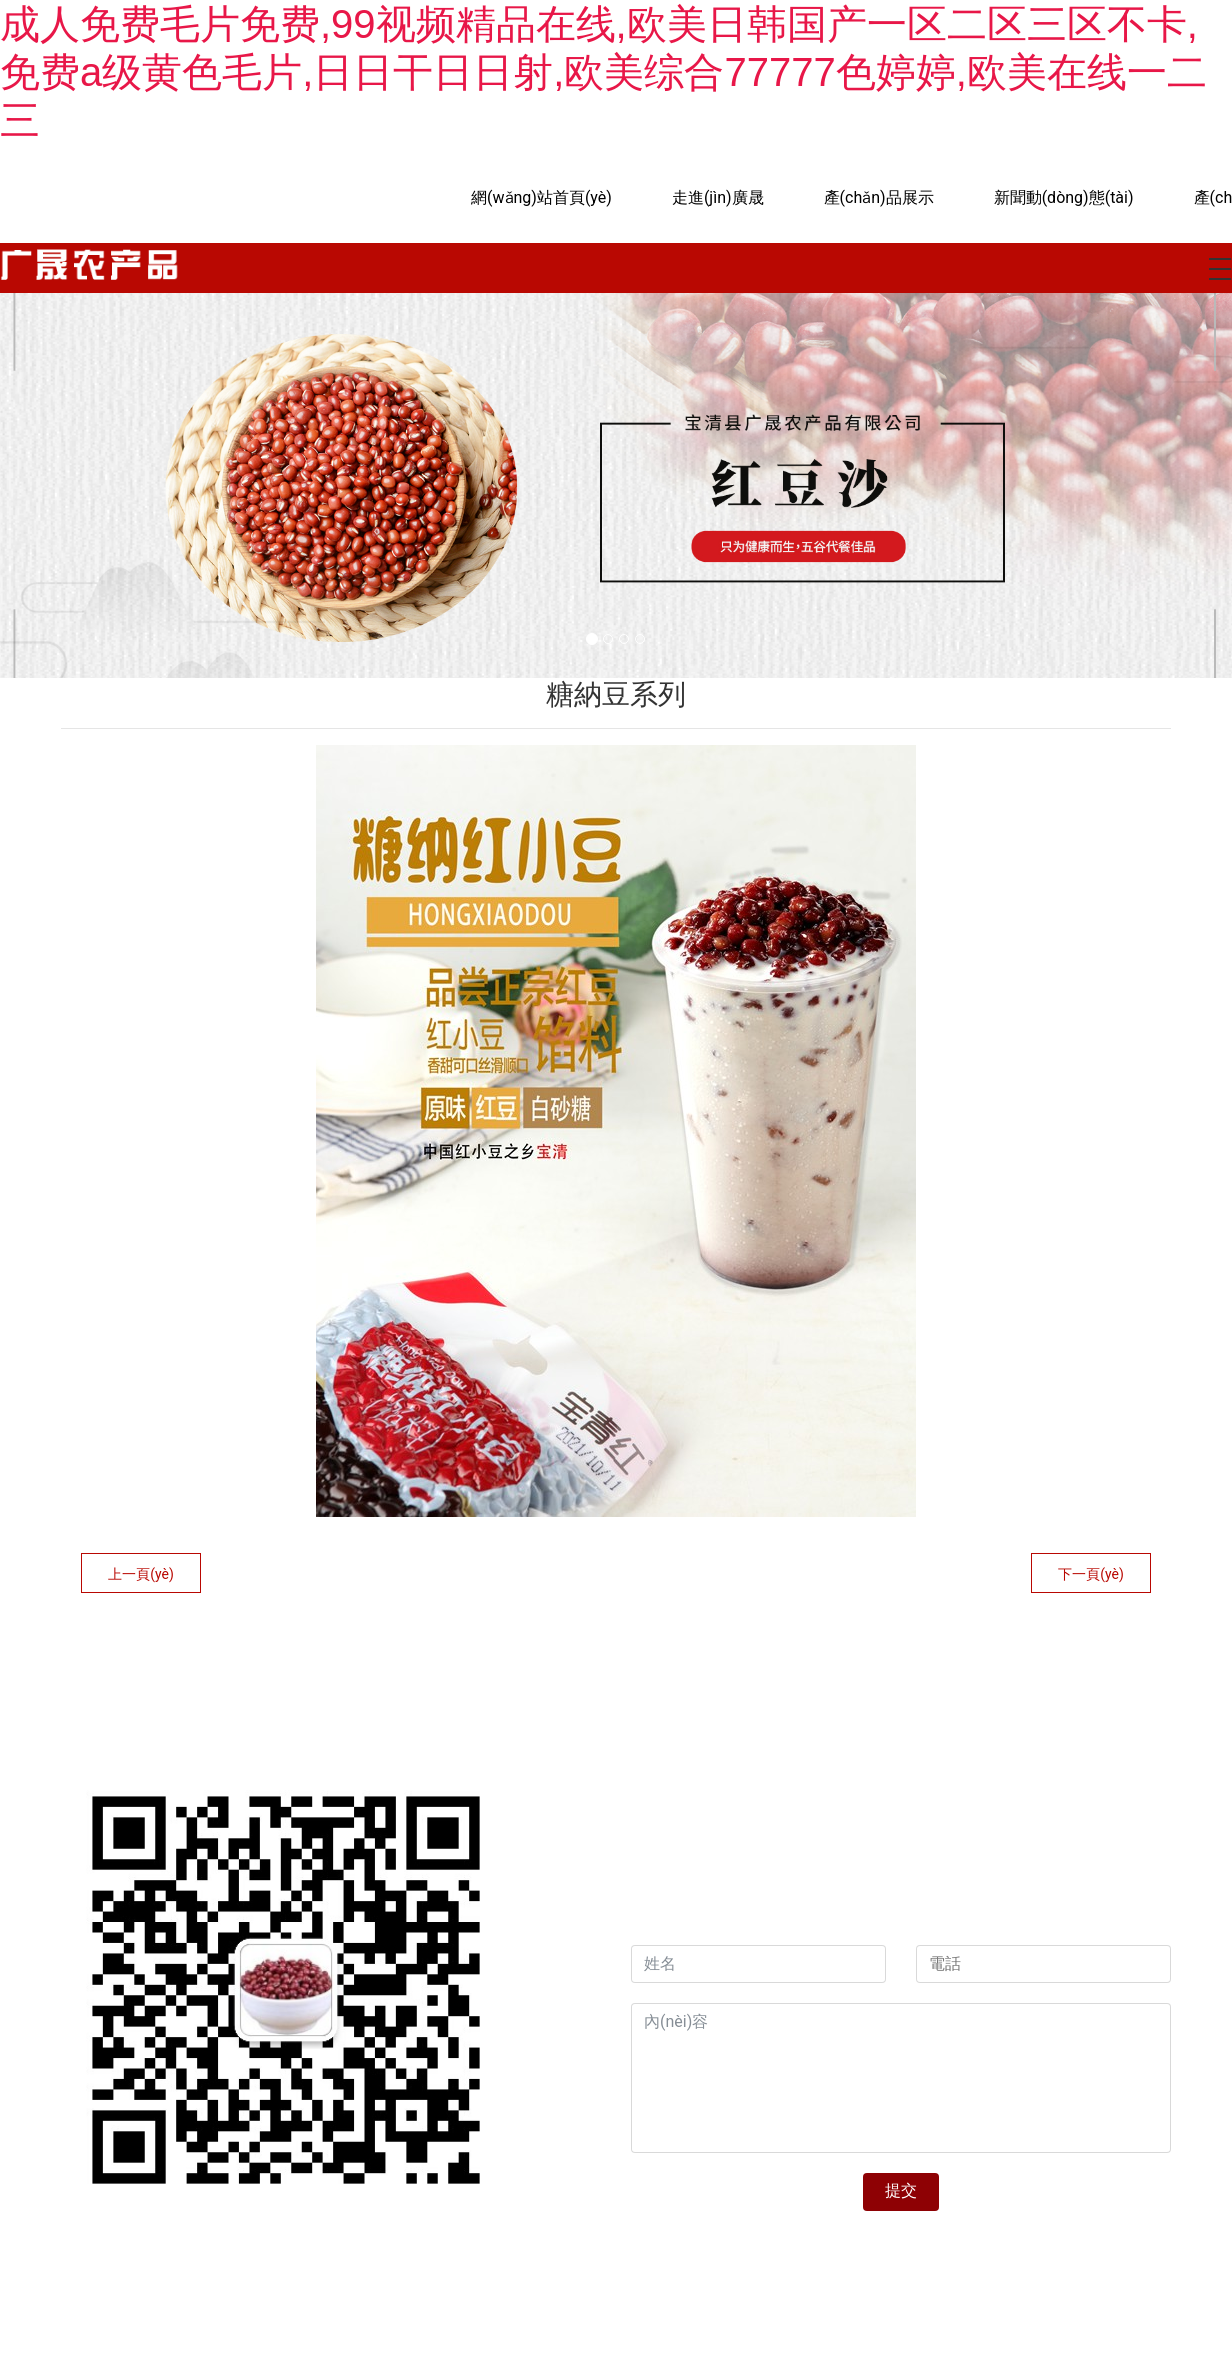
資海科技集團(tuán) (863, 1900)
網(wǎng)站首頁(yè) (541, 197)
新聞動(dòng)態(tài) (1064, 197)
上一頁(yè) (141, 1574)
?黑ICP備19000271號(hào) (720, 2255)
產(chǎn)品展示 (879, 197)
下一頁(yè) (1091, 1574)
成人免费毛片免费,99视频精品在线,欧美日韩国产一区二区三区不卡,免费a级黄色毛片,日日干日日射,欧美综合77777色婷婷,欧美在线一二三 (603, 72)
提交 (901, 2190)
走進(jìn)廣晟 (718, 197)
